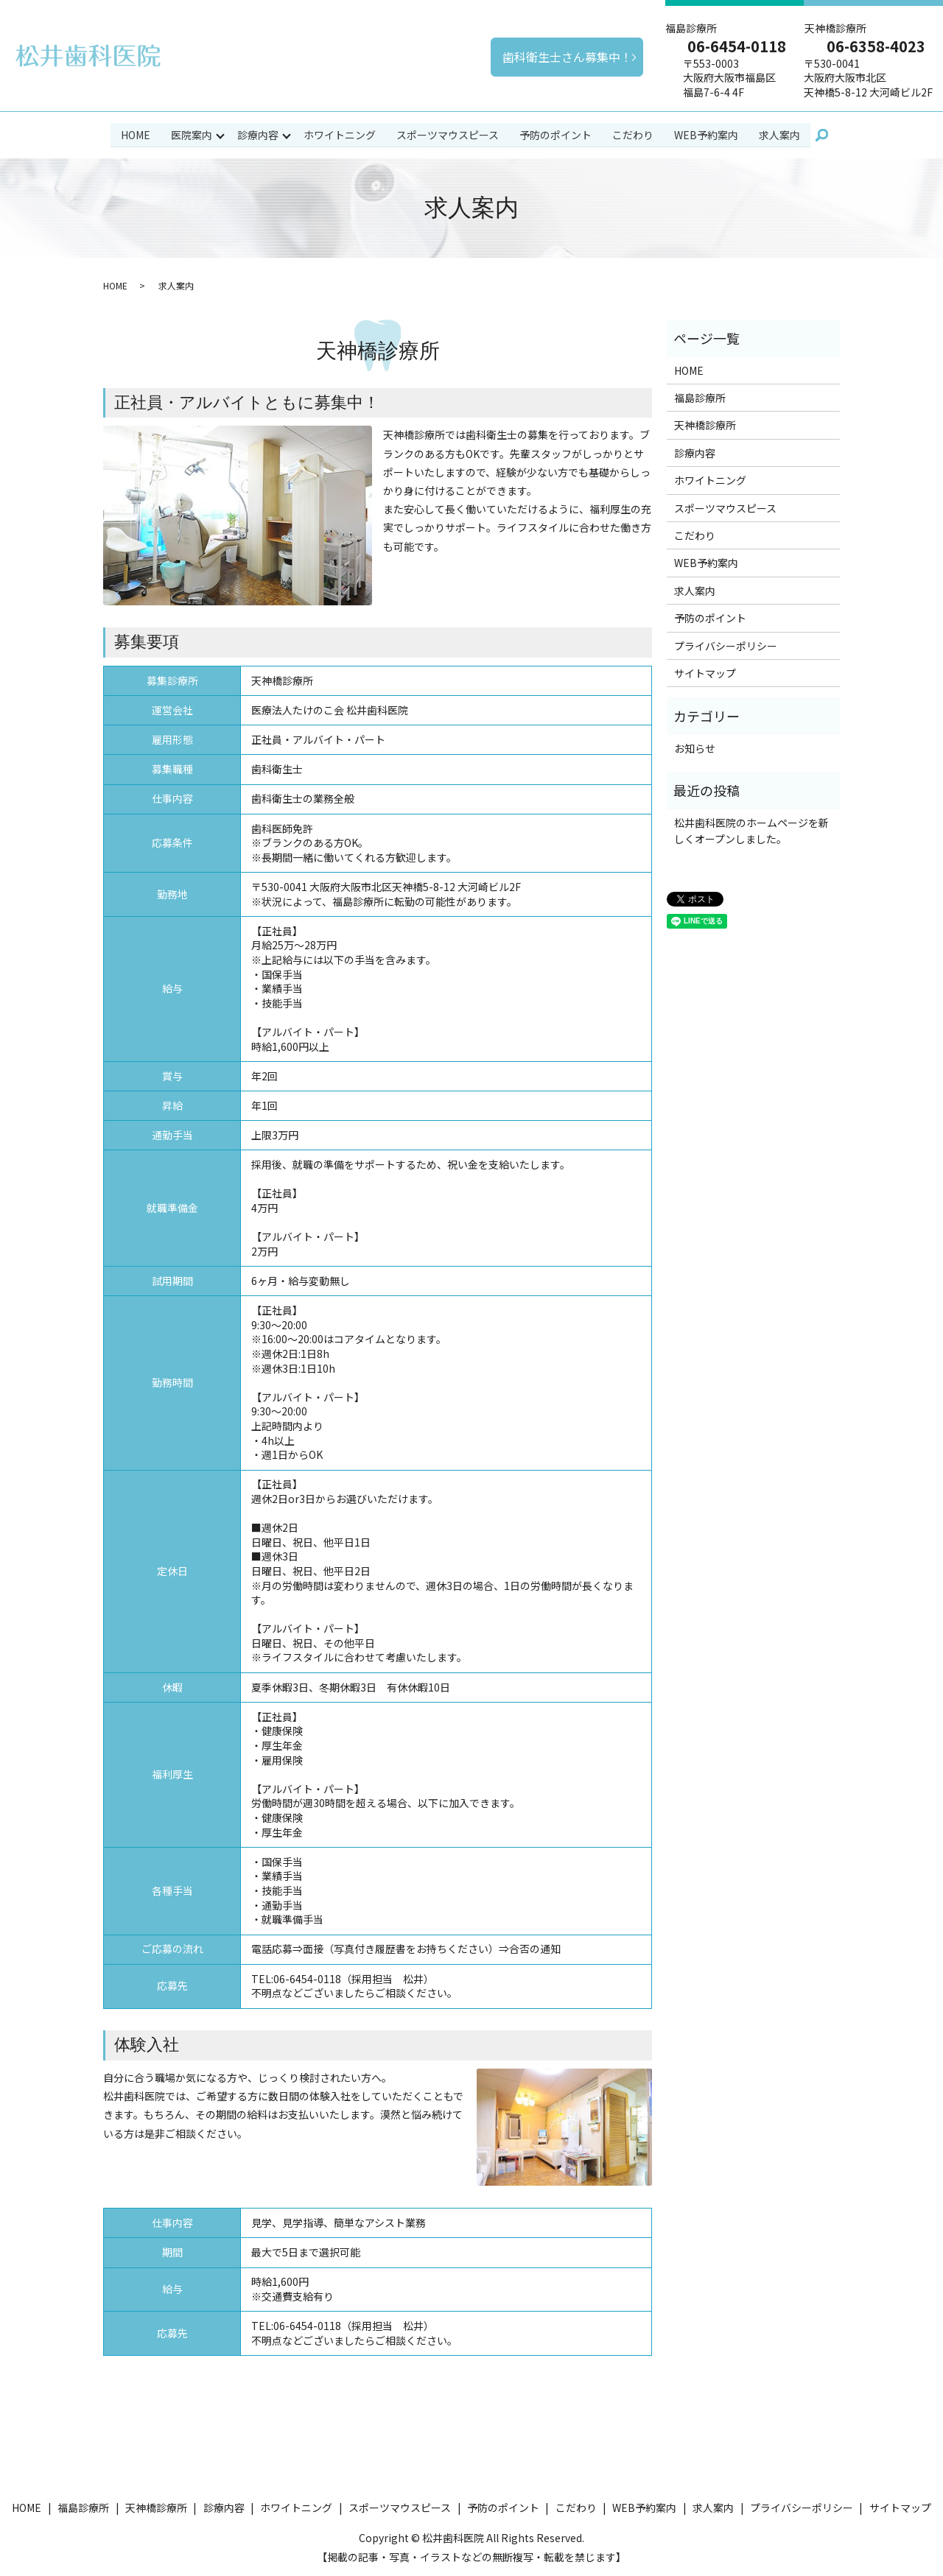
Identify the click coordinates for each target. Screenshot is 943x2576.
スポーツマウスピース (448, 134)
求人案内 (780, 134)
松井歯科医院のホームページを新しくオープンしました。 (751, 829)
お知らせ (694, 746)
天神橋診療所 (705, 424)
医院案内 (190, 134)
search (822, 135)
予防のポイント (556, 134)
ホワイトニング (340, 134)
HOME (135, 134)
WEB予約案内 (707, 134)
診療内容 (257, 134)
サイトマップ (705, 672)
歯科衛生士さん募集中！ (567, 57)
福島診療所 (700, 397)
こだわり (633, 134)
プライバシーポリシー (725, 644)
